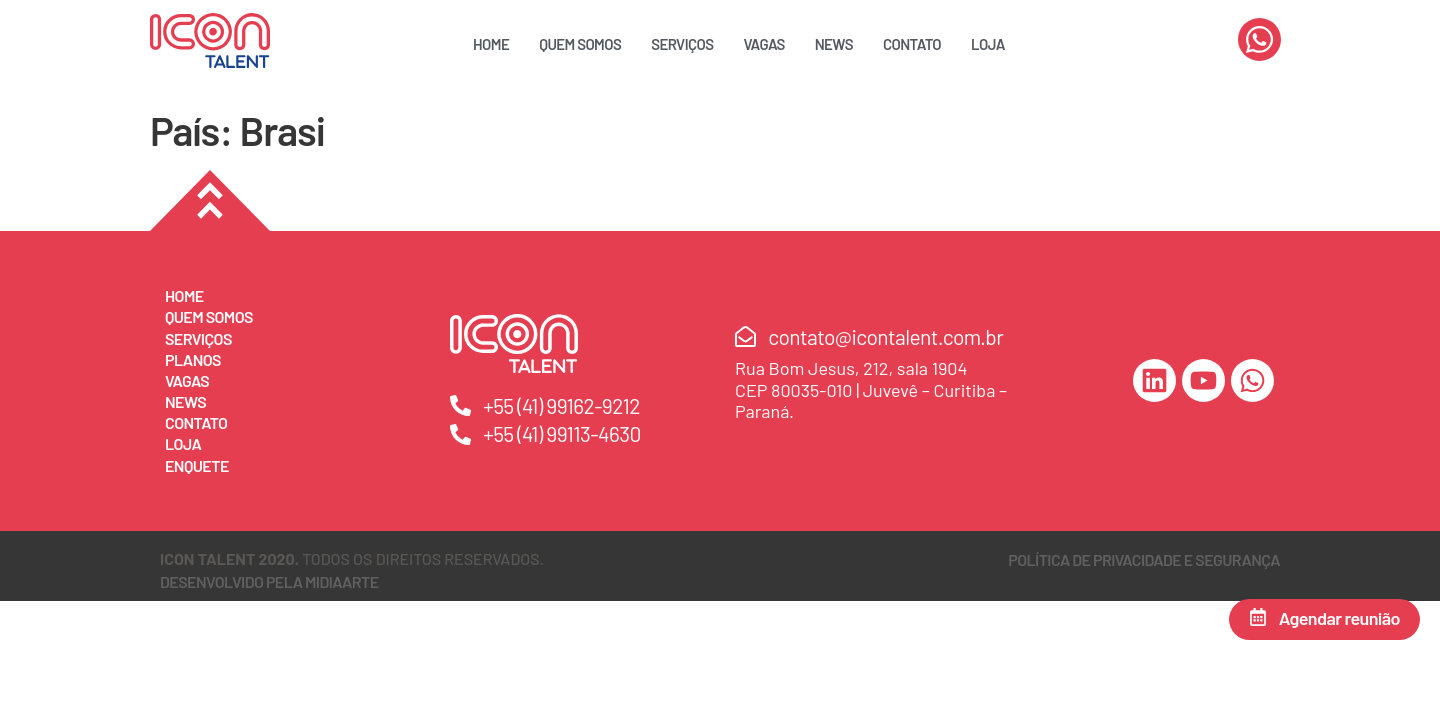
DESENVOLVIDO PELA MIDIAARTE (269, 581)
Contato (912, 44)
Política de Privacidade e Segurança (1144, 559)
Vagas (764, 44)
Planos (193, 359)
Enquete (197, 465)
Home (491, 44)
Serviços (682, 44)
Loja (988, 44)
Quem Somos (580, 44)
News (834, 44)
